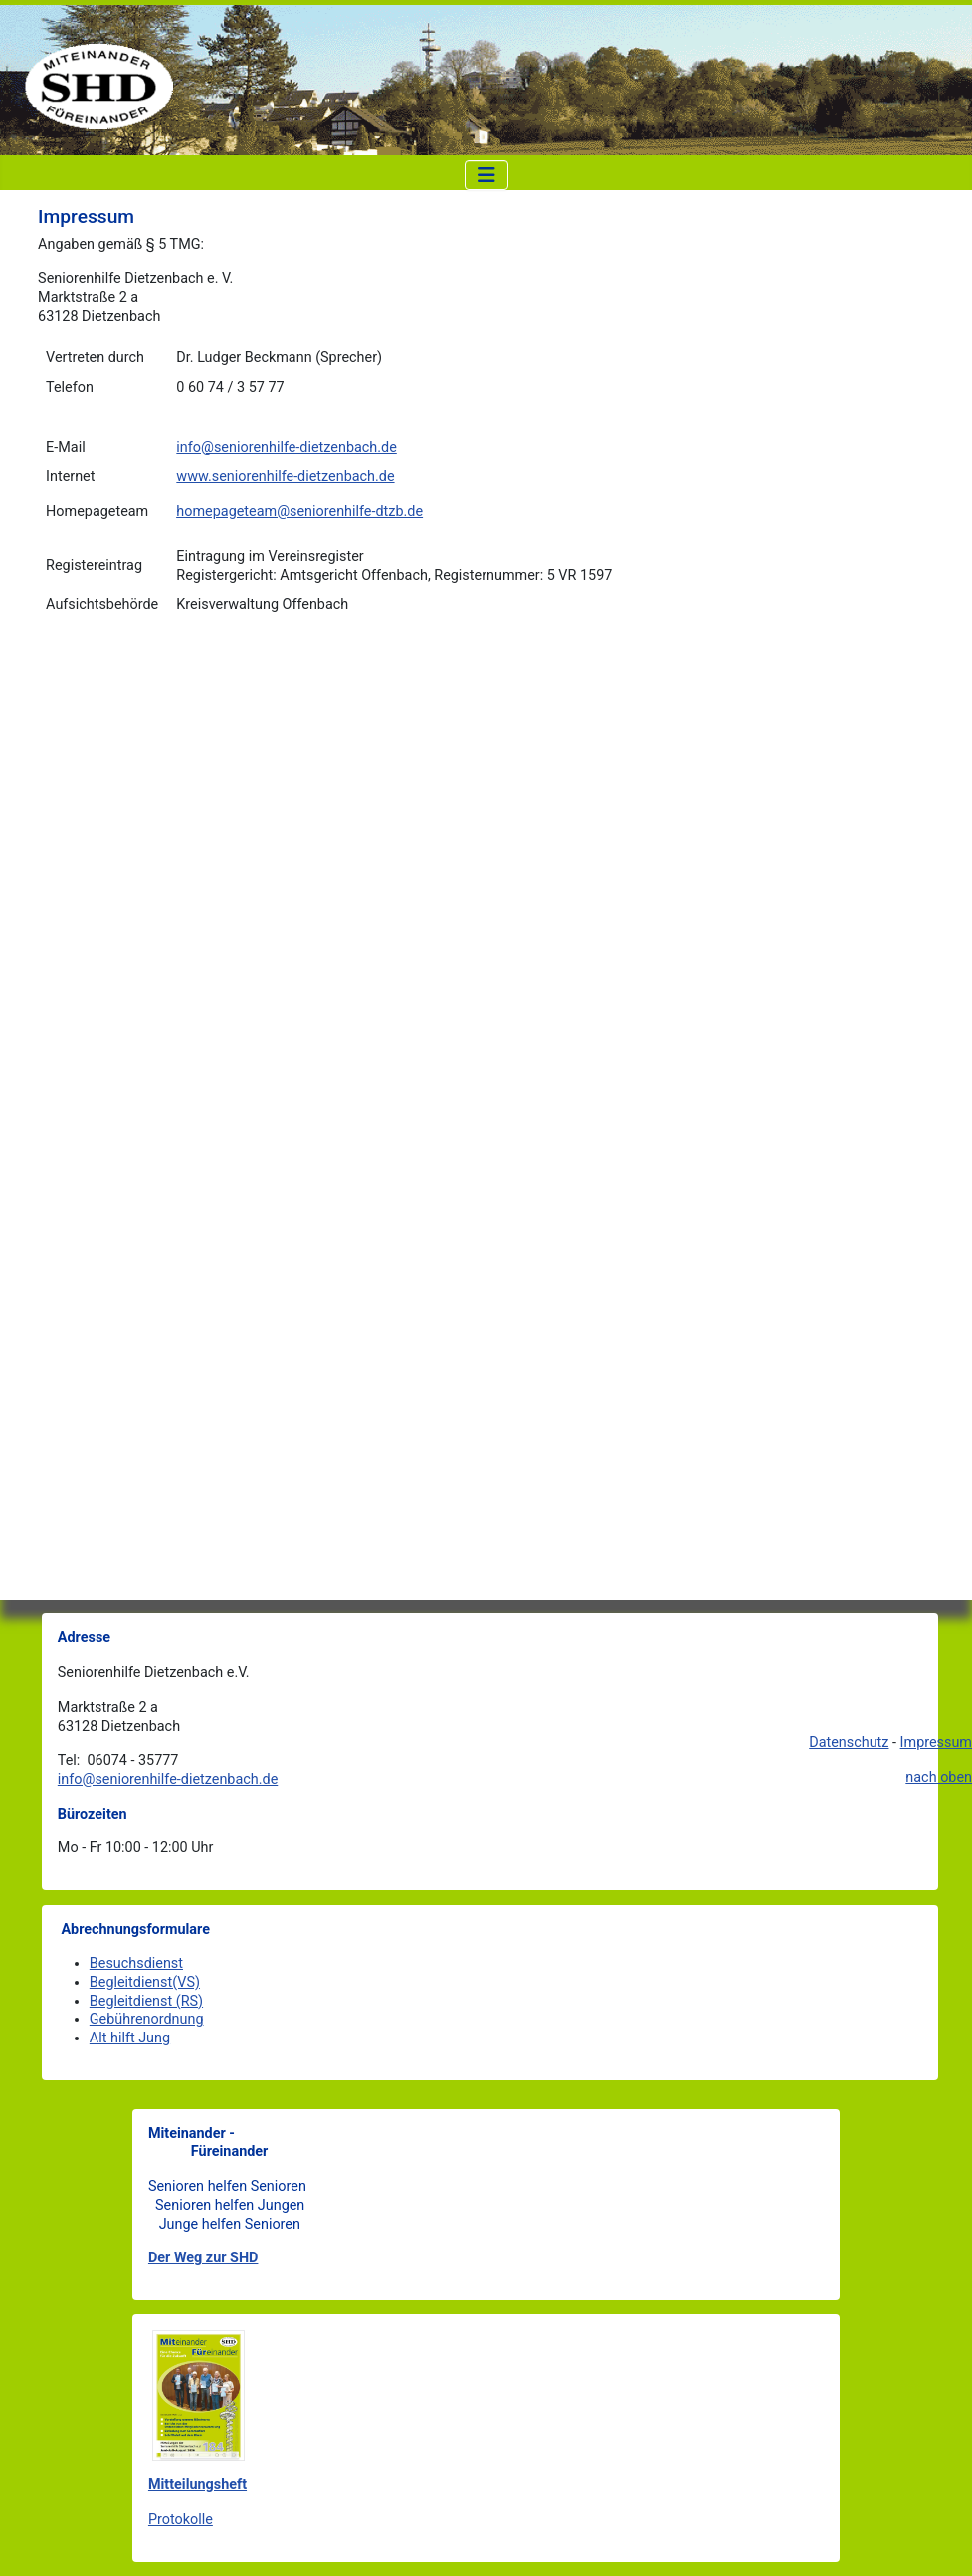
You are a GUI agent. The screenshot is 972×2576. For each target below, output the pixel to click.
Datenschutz (848, 1742)
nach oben (938, 1777)
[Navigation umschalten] (486, 175)
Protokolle (180, 2519)
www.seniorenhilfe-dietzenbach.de (285, 476)
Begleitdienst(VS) (145, 1982)
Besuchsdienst (136, 1963)
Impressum (936, 1742)
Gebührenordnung (147, 2019)
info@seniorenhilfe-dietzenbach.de (286, 447)
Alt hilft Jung (130, 2038)
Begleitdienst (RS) (146, 2001)
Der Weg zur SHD (203, 2258)
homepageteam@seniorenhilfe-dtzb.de (299, 511)
